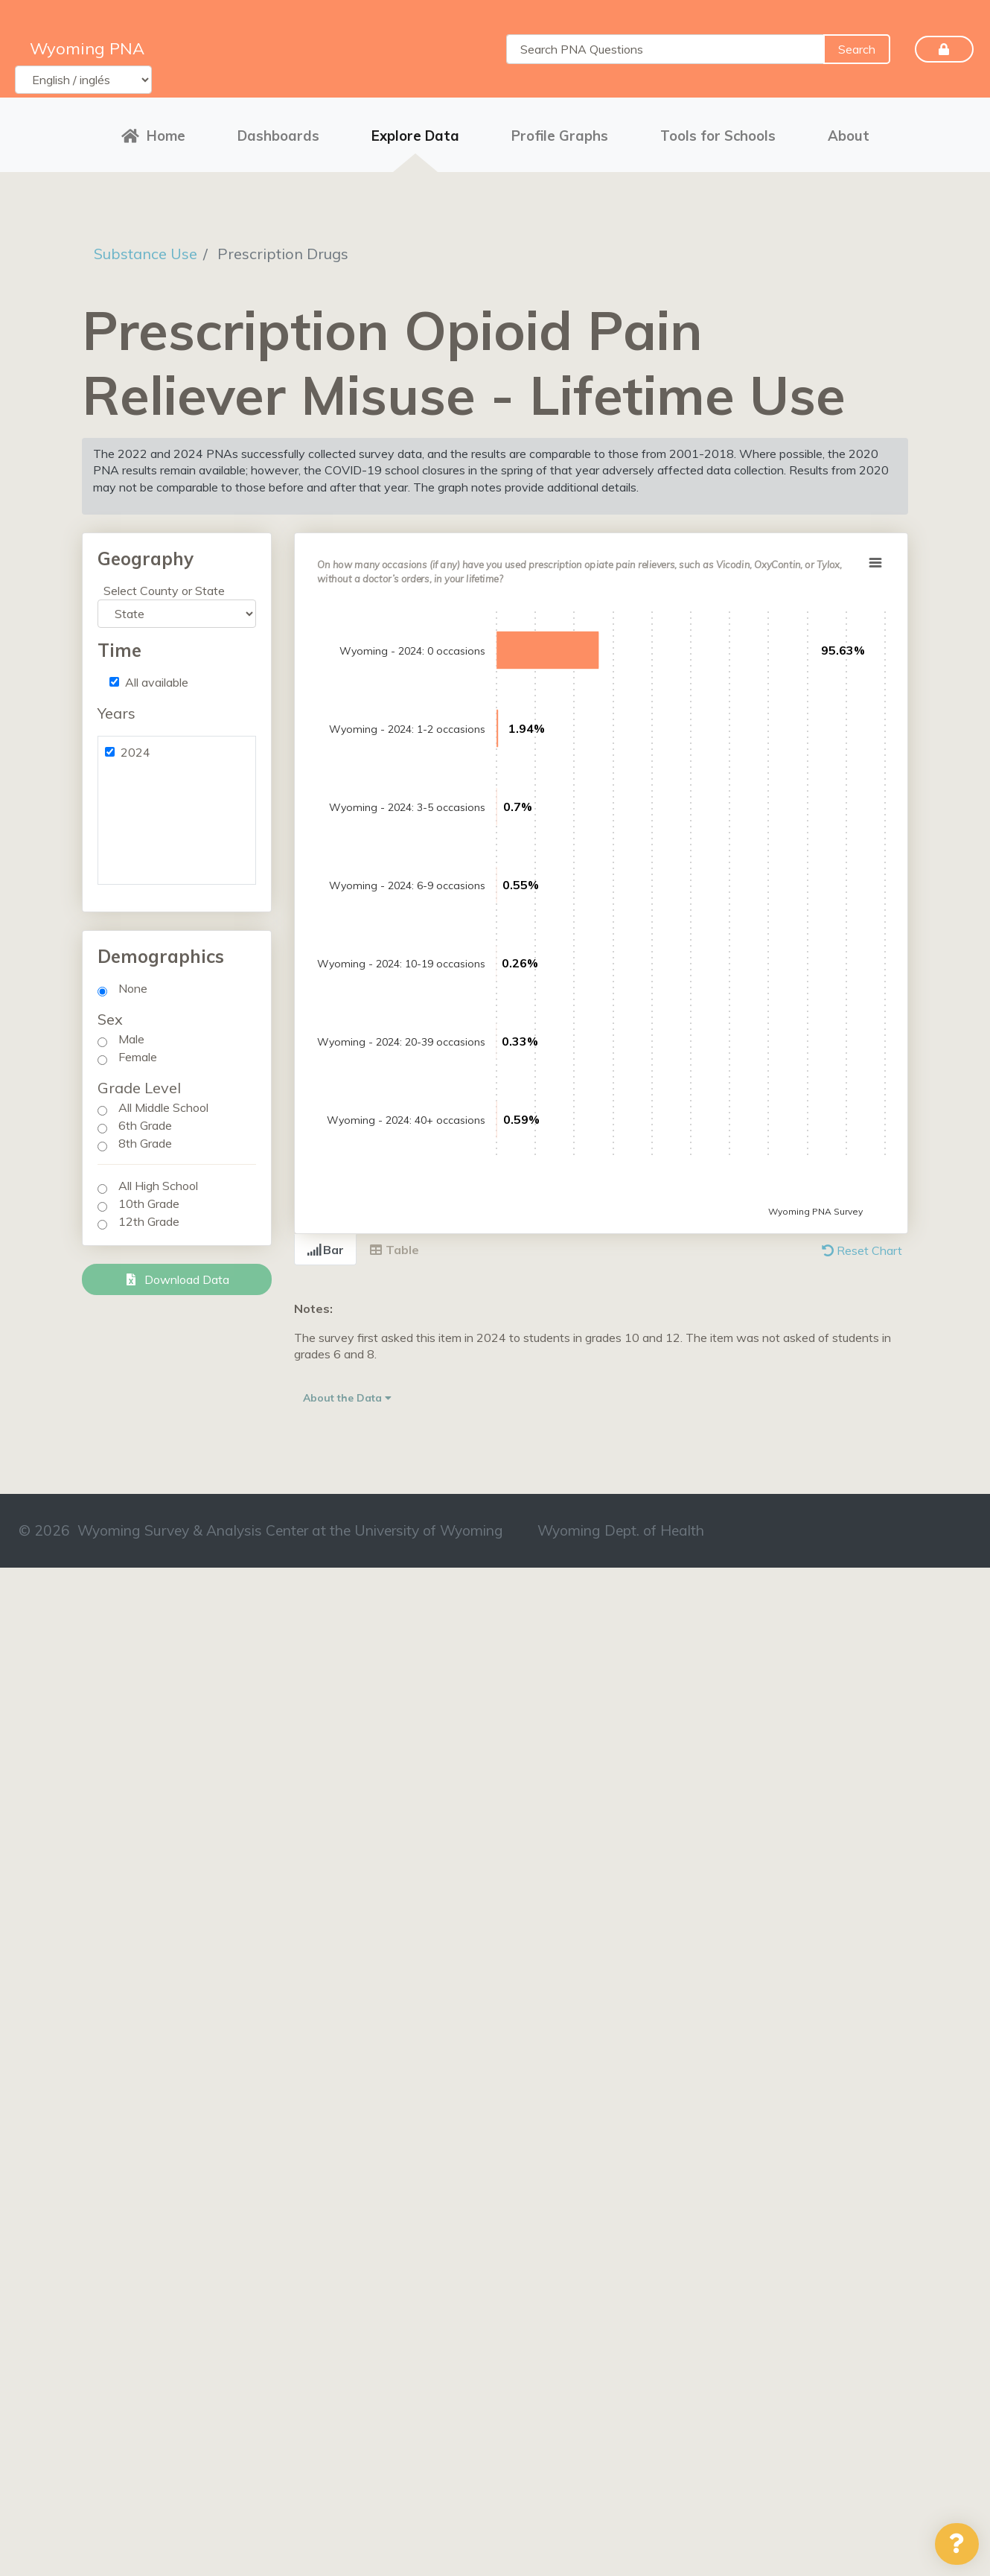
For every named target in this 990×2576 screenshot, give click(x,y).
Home (153, 135)
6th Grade (145, 1125)
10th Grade (148, 1203)
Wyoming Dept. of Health (620, 1530)
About (848, 135)
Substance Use (145, 253)
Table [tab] (394, 1249)
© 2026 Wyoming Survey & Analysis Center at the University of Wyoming (261, 1530)
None (132, 988)
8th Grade (145, 1143)
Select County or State (164, 590)
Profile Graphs (559, 135)
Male (131, 1038)
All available (156, 682)
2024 (135, 752)
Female (137, 1056)
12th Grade (148, 1221)
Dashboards (278, 135)
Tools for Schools (718, 135)
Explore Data (415, 135)
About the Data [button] (347, 1398)
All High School (158, 1185)
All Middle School (163, 1107)
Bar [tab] (325, 1249)
